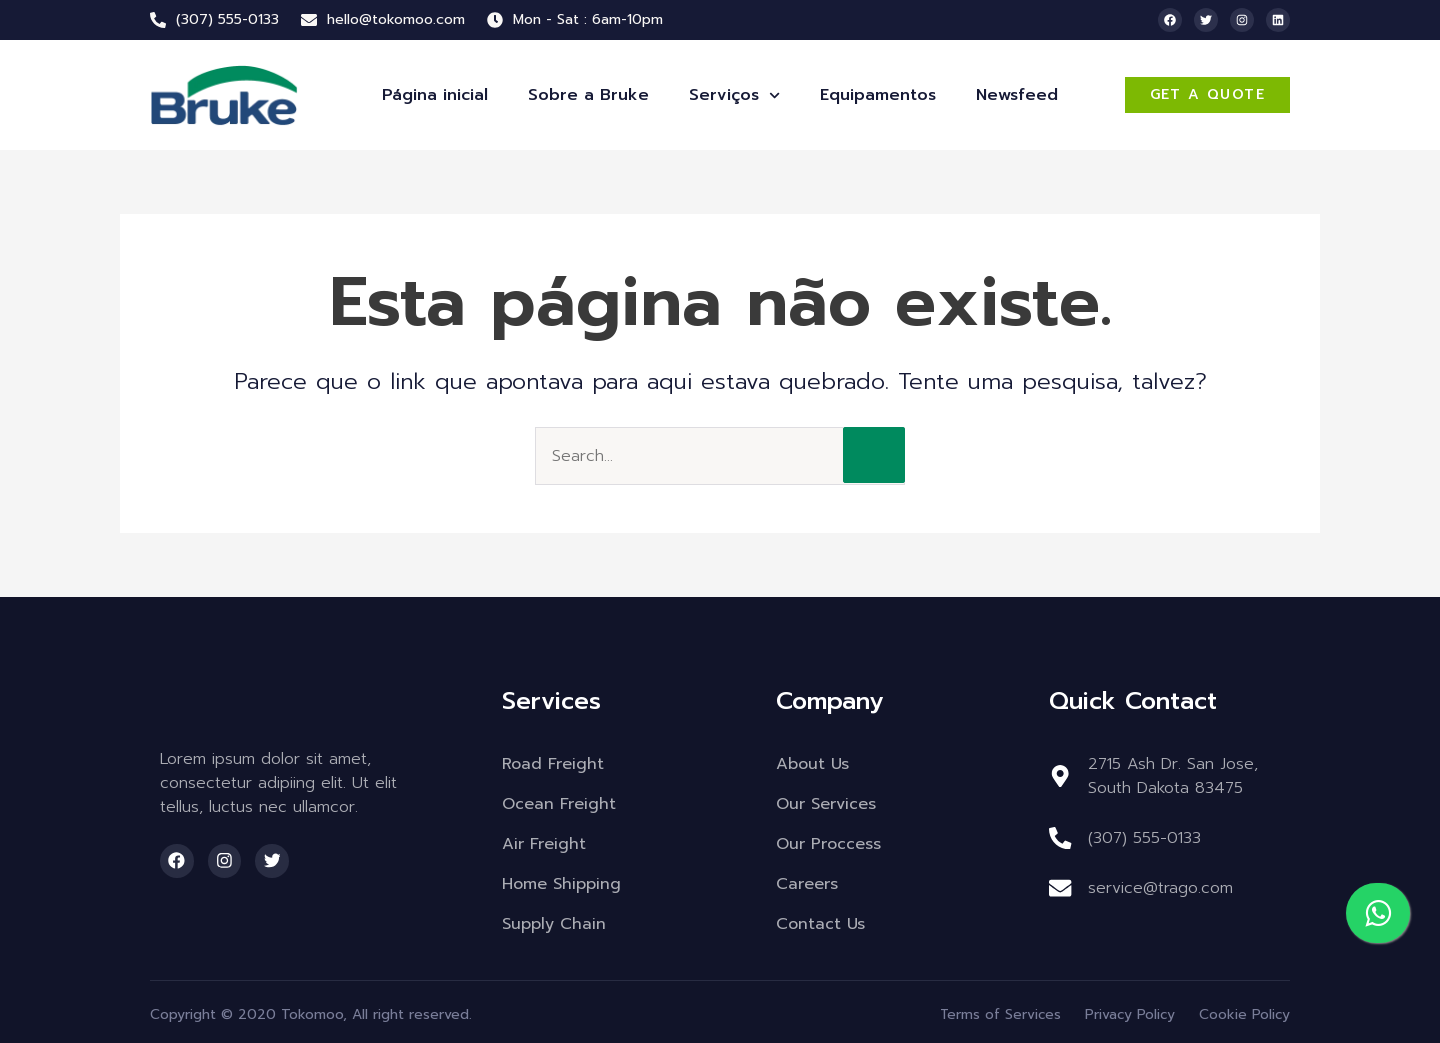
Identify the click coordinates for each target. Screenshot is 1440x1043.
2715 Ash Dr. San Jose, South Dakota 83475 (1172, 776)
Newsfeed (1017, 95)
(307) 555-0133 (1143, 838)
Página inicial (435, 95)
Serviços (734, 95)
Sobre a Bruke (588, 95)
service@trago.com (1159, 888)
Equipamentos (878, 95)
